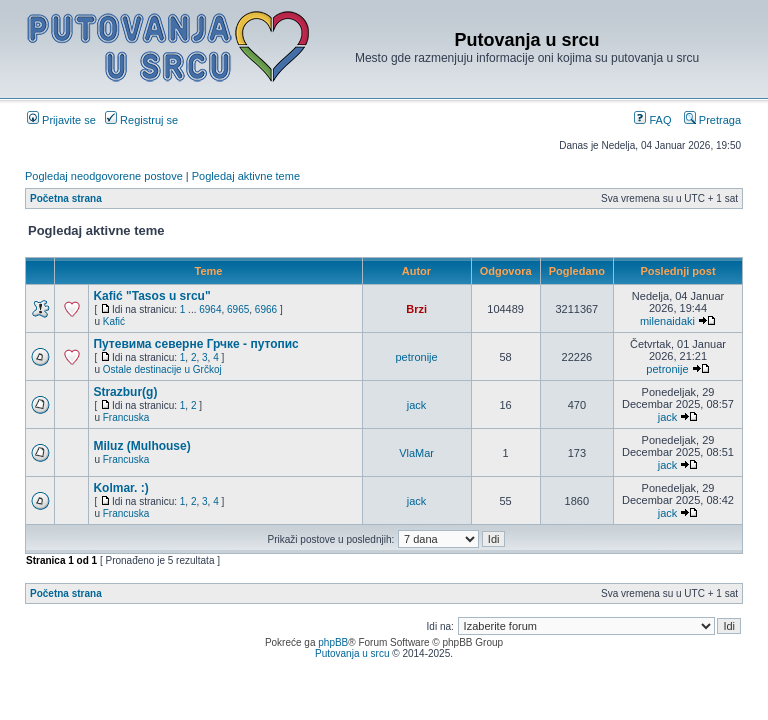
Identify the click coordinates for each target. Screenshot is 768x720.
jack (417, 405)
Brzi (416, 309)
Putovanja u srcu (353, 653)
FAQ (652, 120)
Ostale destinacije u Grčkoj (162, 369)
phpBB (333, 642)
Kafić (114, 321)
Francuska (126, 417)
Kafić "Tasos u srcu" (151, 296)
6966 (266, 309)
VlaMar (416, 453)
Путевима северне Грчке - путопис (195, 344)
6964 (210, 309)
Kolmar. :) (120, 488)
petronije (416, 357)
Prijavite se (61, 120)
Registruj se (141, 120)
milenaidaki (667, 321)
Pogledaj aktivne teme (246, 176)
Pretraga (712, 120)
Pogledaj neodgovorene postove (104, 176)
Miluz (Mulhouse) (141, 446)
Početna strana (66, 198)
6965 (238, 309)
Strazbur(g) (125, 392)
